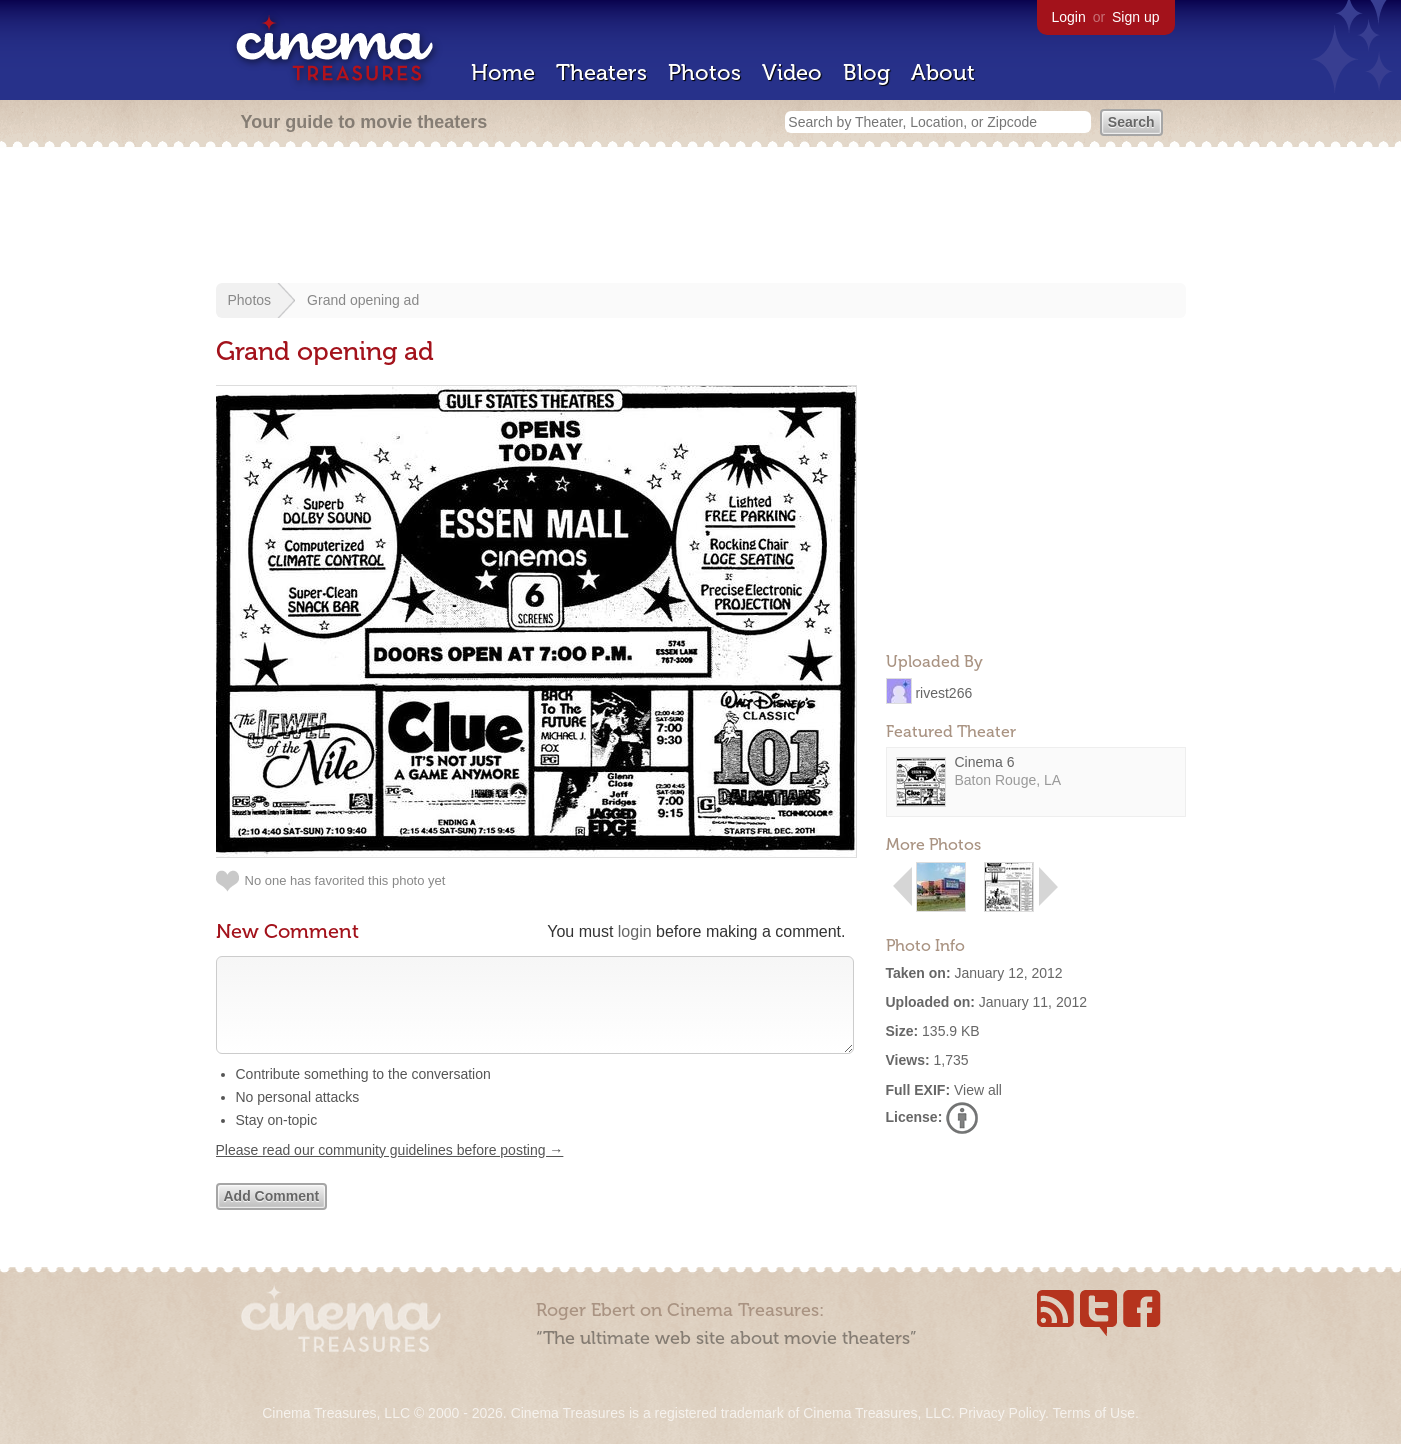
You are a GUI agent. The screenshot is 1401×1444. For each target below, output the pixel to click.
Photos (704, 72)
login (635, 931)
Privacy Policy (1002, 1413)
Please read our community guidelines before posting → (390, 1170)
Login (1069, 17)
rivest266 (943, 692)
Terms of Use (1093, 1413)
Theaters (601, 72)
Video (792, 72)
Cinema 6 (985, 762)
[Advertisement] (701, 217)
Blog (866, 72)
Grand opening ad (363, 300)
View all (978, 1090)
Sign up (1135, 17)
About (943, 72)
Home (503, 72)
